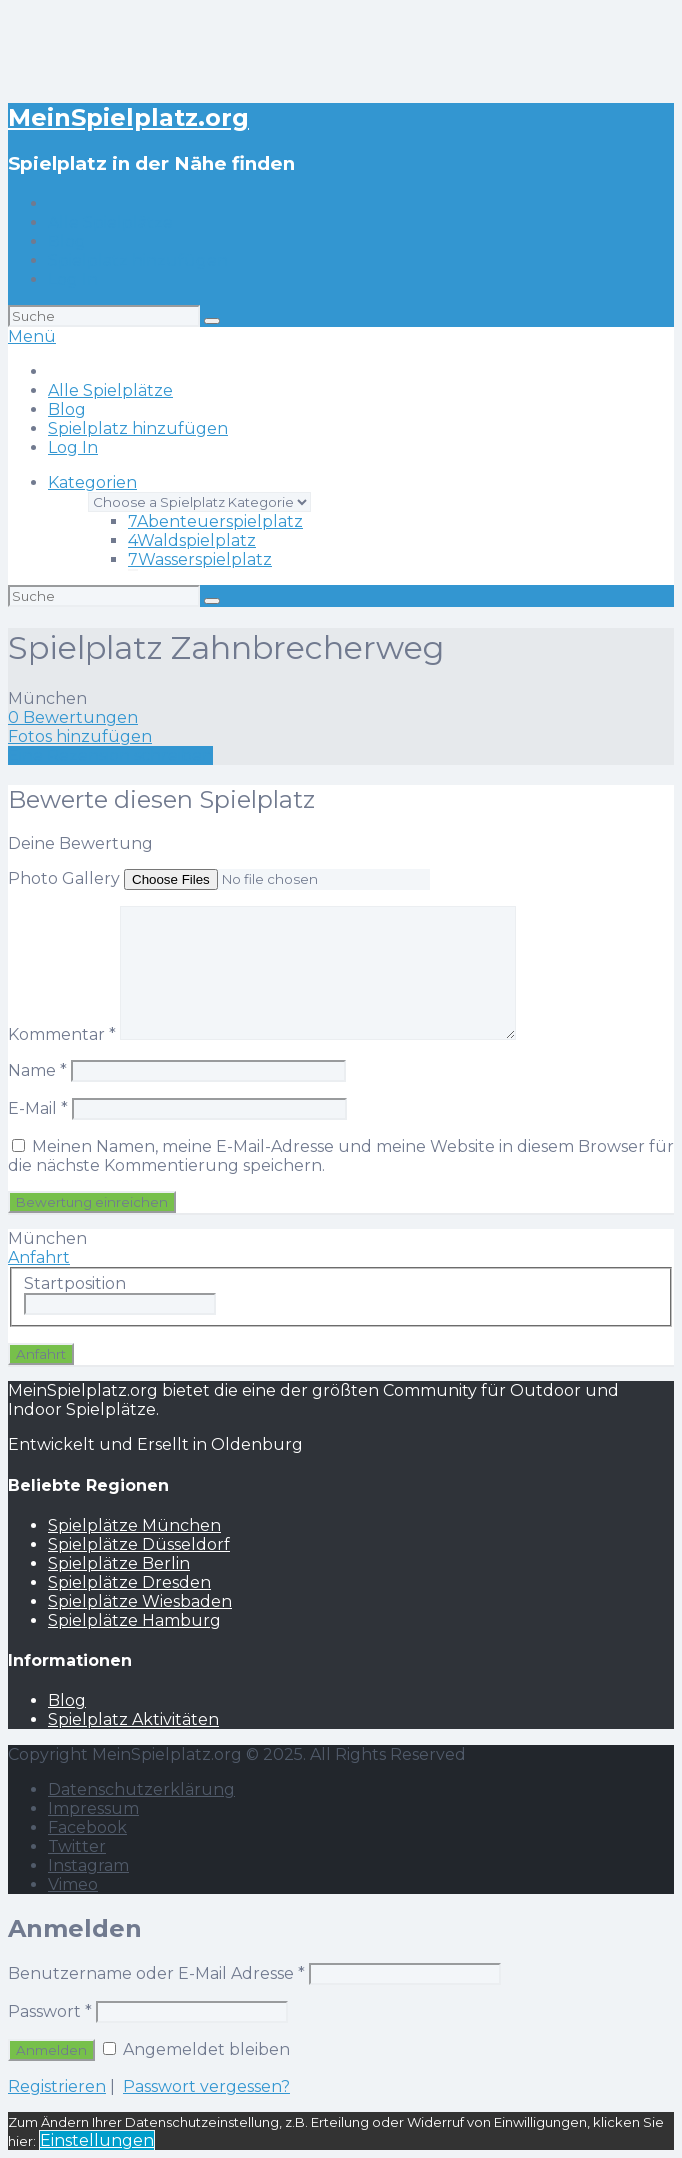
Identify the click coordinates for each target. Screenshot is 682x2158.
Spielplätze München (134, 1525)
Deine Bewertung (80, 843)
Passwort (50, 2011)
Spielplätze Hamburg (134, 1620)
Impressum (93, 1808)
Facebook (87, 1827)
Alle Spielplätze (110, 222)
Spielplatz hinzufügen (138, 260)
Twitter (77, 1846)
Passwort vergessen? (206, 2086)
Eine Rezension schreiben (110, 755)
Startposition (75, 1283)
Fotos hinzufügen (80, 736)
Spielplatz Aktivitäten (133, 1719)
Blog (67, 241)
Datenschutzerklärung (141, 1789)
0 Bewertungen (73, 717)
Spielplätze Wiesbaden (140, 1601)
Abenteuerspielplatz (215, 521)
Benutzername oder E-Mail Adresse (156, 1973)
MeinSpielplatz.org (128, 117)
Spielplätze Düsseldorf (139, 1544)
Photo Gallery (64, 878)
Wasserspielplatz (200, 559)
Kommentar (62, 1034)
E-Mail (38, 1108)
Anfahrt (39, 1257)
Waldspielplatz (192, 540)
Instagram (88, 1865)
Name (37, 1070)
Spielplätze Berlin (119, 1563)
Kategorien (92, 482)
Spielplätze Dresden (129, 1582)
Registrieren (57, 2086)
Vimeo (73, 1884)
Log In (73, 279)
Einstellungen (97, 2140)
